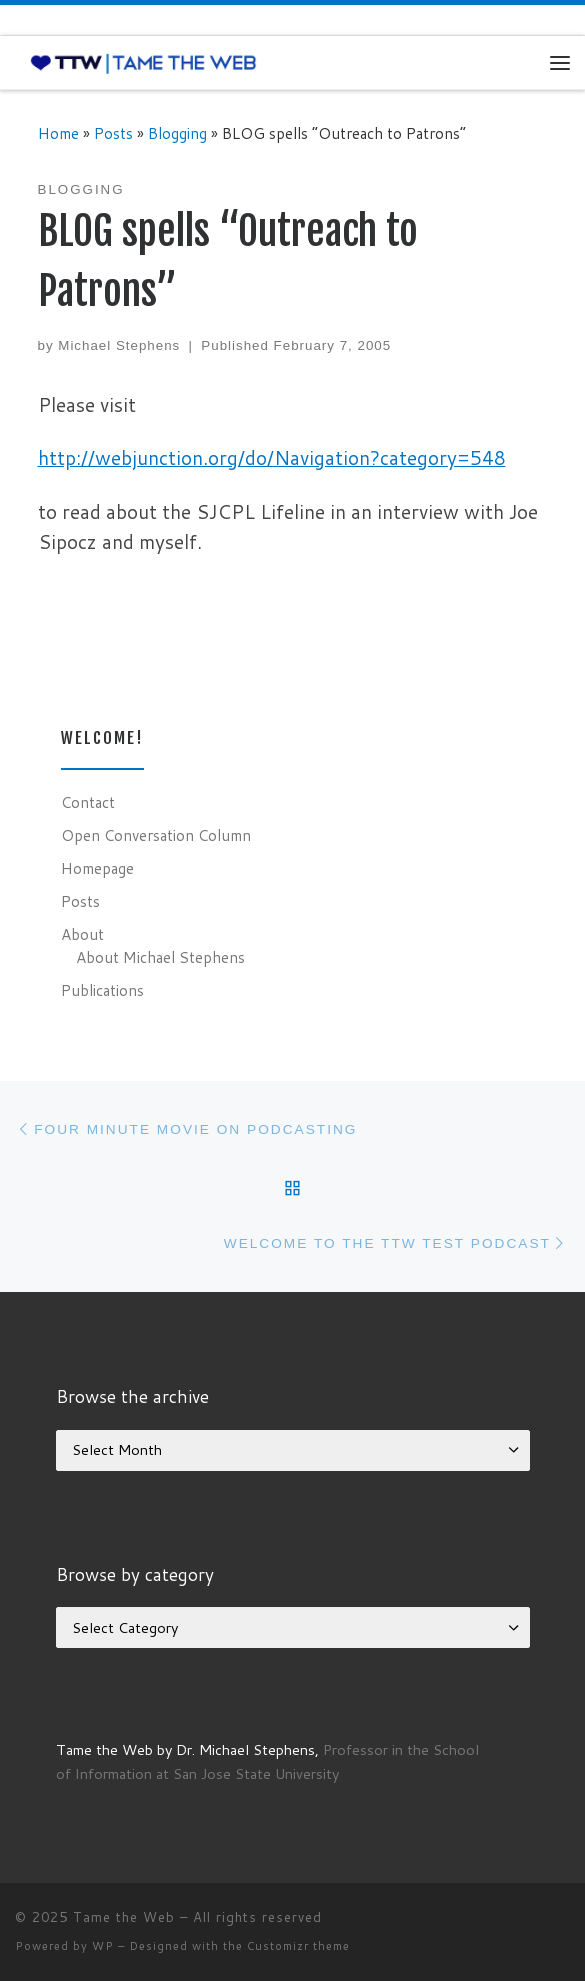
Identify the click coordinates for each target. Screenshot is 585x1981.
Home (58, 133)
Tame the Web (124, 1917)
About (82, 934)
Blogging (177, 133)
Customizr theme (298, 1946)
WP (103, 1946)
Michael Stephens (119, 345)
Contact (88, 802)
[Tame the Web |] (143, 62)
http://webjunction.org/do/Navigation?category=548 (272, 457)
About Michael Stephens (160, 957)
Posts (113, 133)
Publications (102, 990)
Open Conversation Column (156, 835)
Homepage (97, 868)
